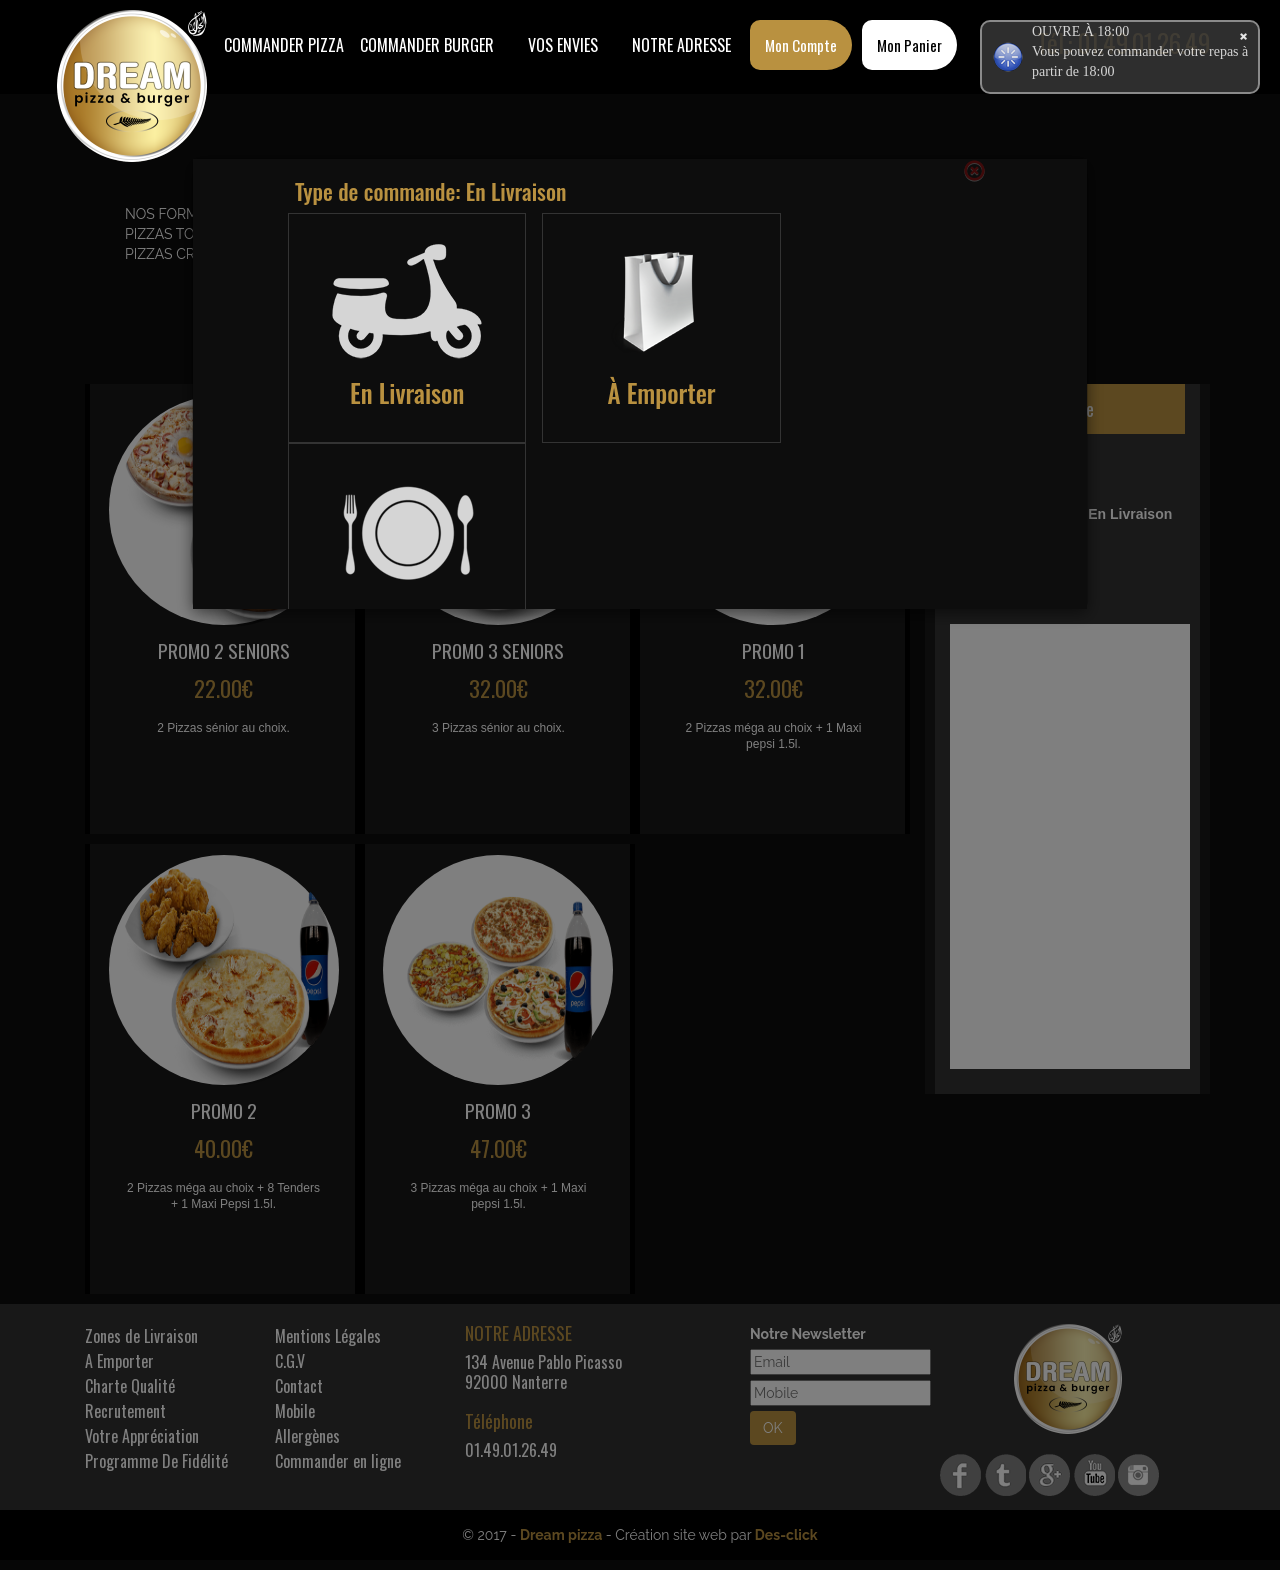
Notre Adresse (681, 45)
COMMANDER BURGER (427, 45)
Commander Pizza (284, 45)
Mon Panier (909, 45)
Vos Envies (563, 45)
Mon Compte (801, 45)
